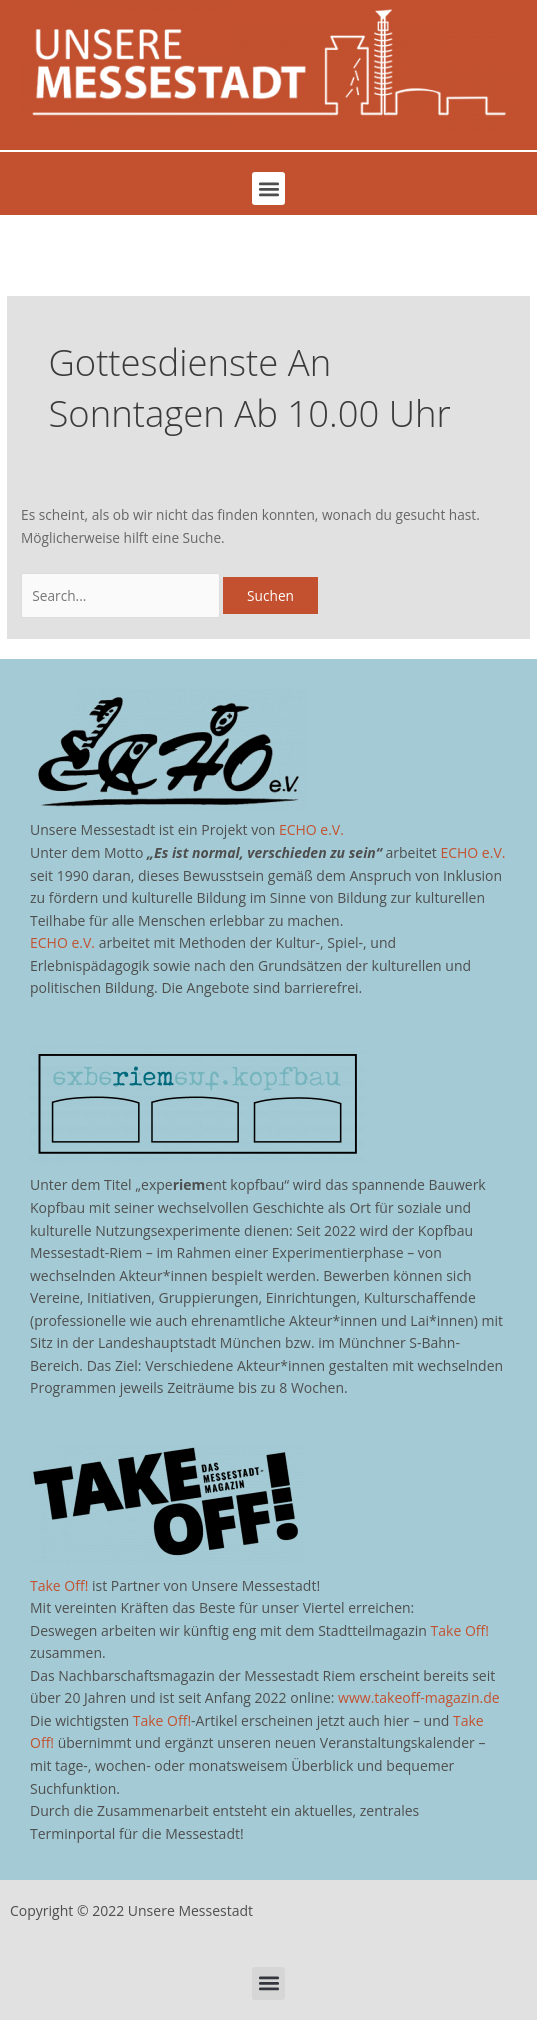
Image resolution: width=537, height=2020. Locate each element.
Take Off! (59, 1585)
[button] (268, 188)
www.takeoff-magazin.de (418, 1697)
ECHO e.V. (311, 829)
